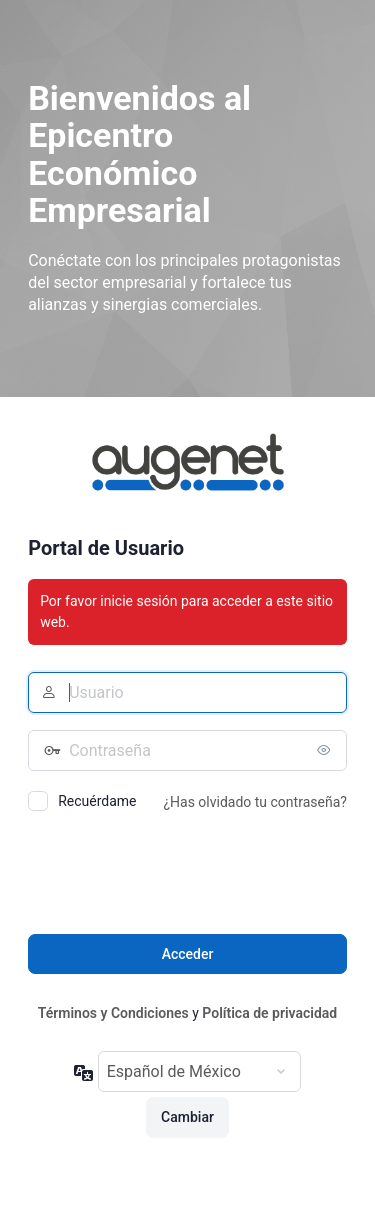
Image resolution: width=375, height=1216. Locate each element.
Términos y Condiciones (113, 1013)
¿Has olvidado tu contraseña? (254, 802)
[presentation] (180, 876)
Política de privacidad (269, 1013)
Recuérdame (97, 801)
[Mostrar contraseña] (327, 750)
